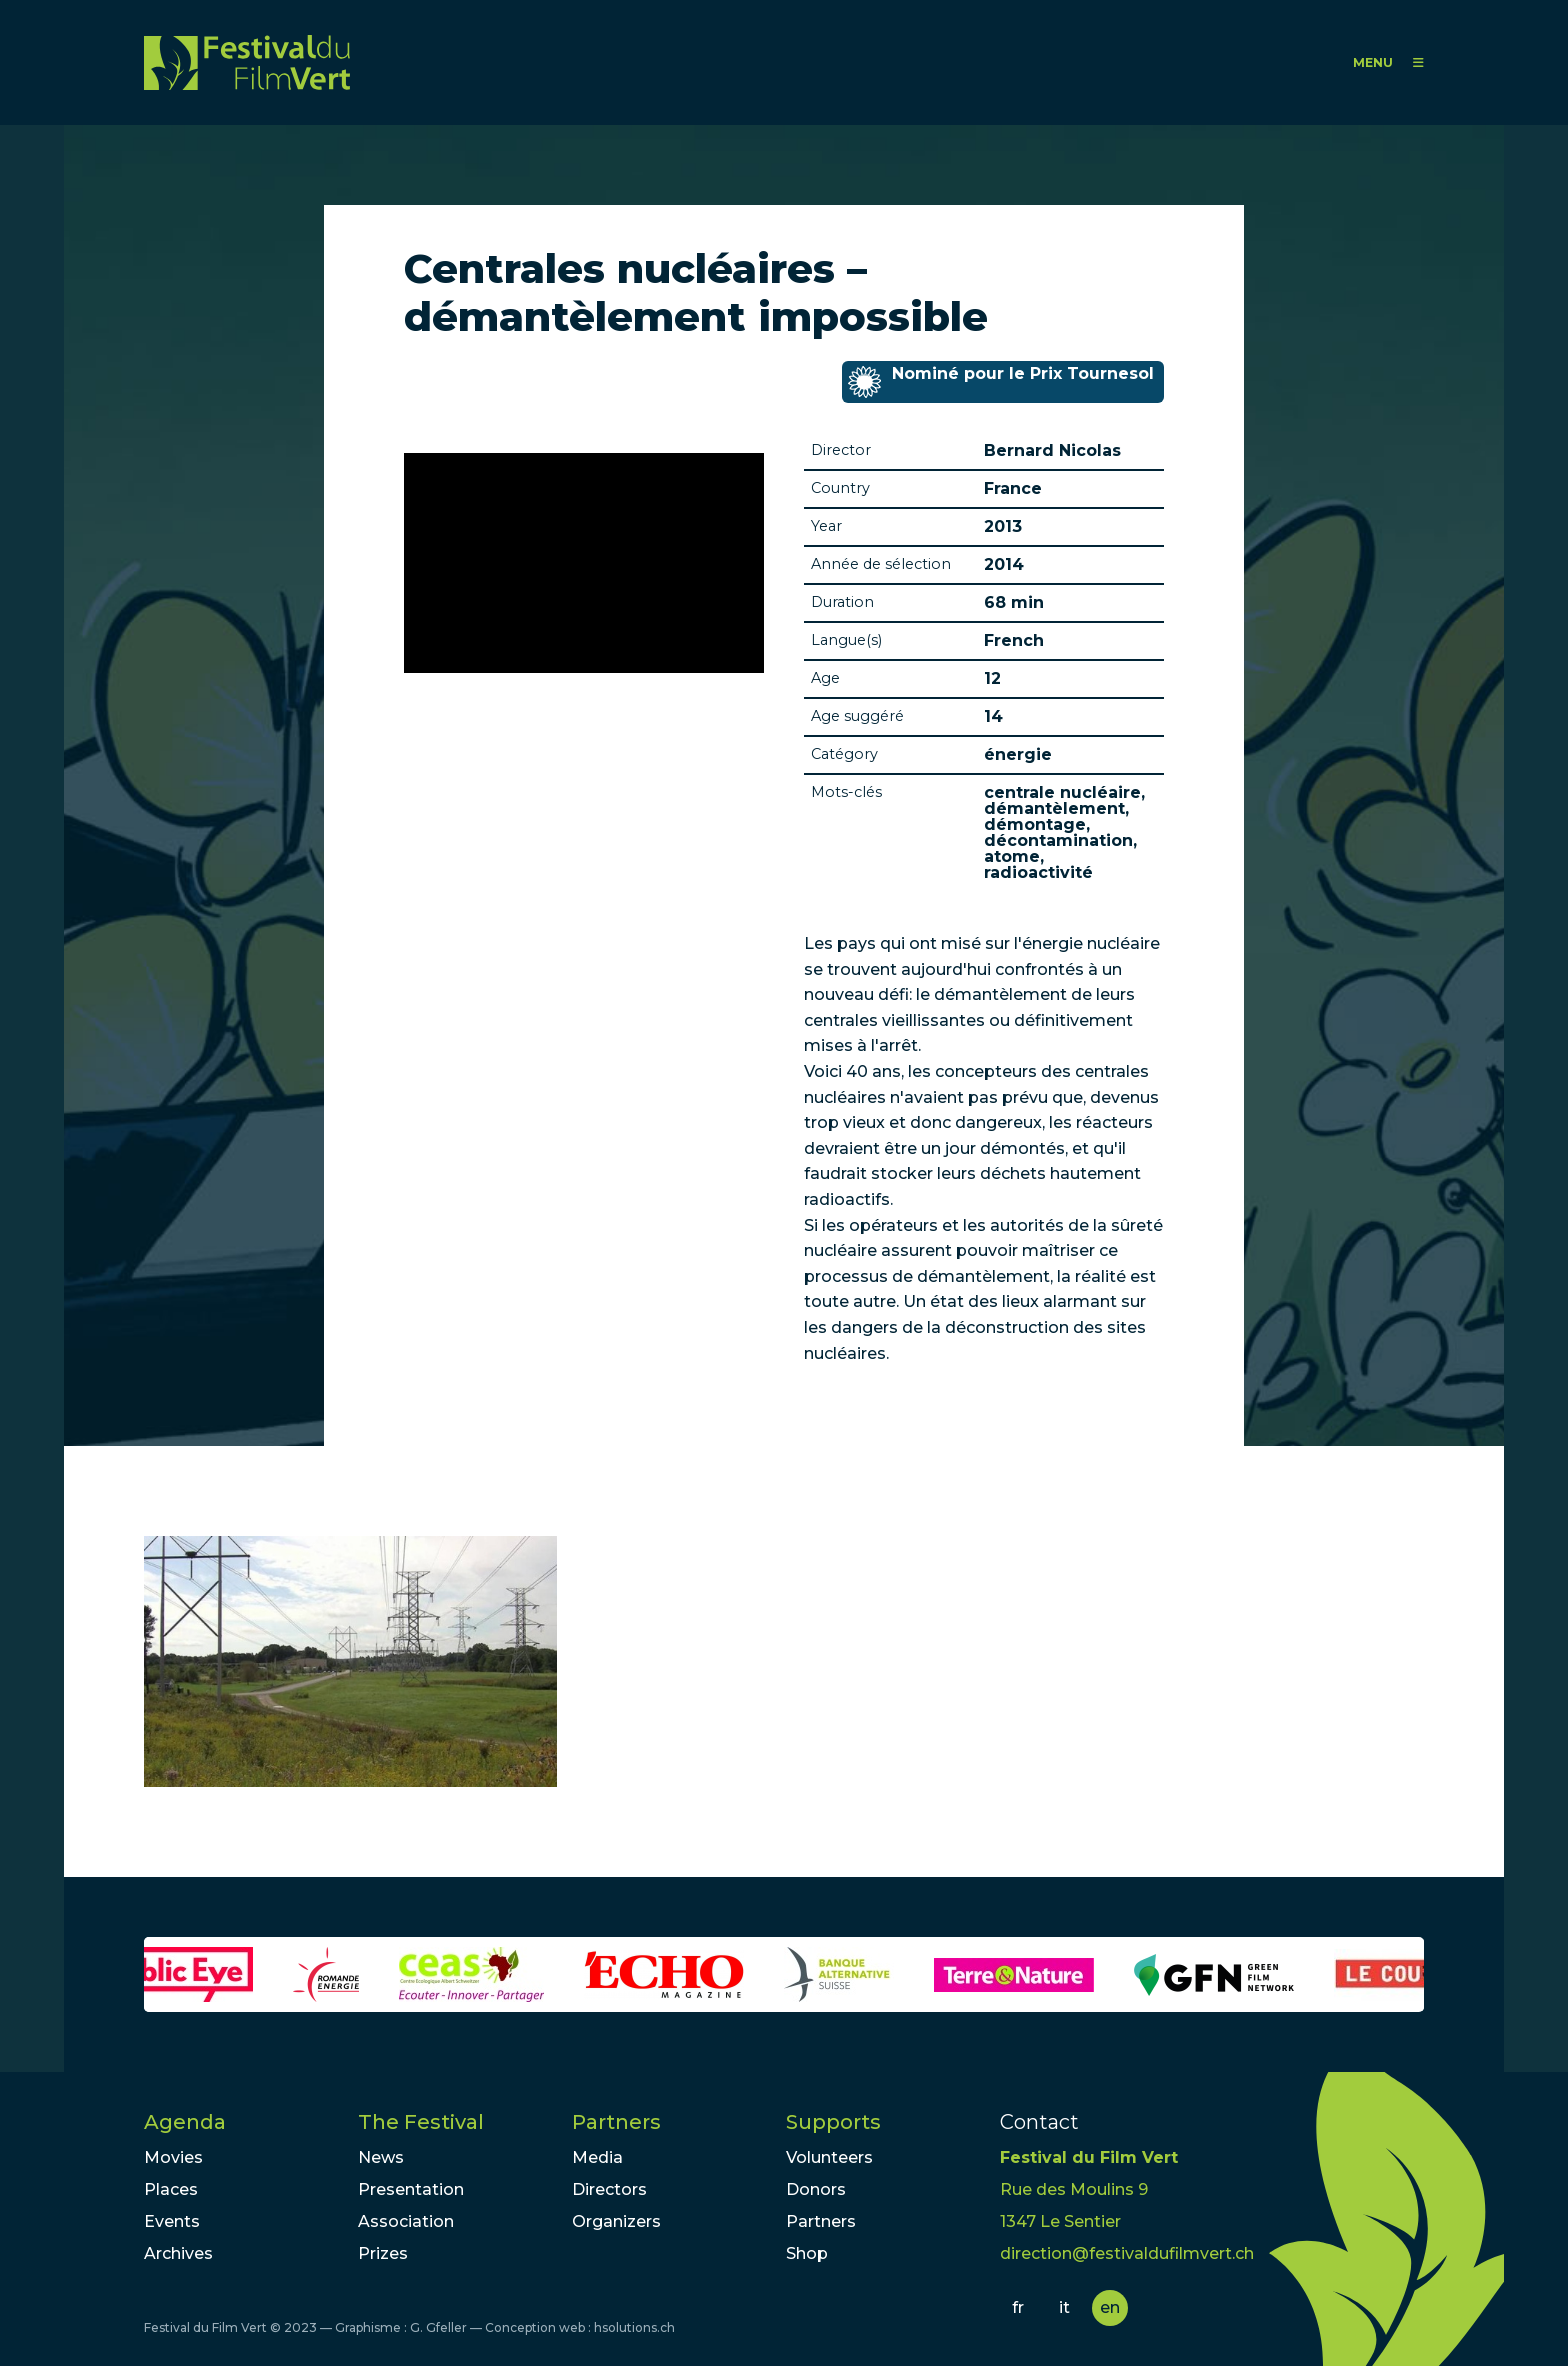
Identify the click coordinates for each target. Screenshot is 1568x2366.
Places (171, 2189)
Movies (173, 2157)
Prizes (383, 2253)
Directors (609, 2189)
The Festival (421, 2122)
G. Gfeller (438, 2327)
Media (597, 2157)
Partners (616, 2122)
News (381, 2157)
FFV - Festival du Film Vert (247, 62)
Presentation (411, 2189)
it (1064, 2307)
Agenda (185, 2122)
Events (172, 2221)
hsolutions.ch (634, 2327)
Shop (807, 2253)
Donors (816, 2189)
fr (1018, 2307)
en (1110, 2307)
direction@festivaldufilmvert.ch (1127, 2253)
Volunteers (829, 2157)
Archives (178, 2253)
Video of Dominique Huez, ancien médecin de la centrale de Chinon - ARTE (584, 563)
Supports (833, 2122)
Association (406, 2221)
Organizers (616, 2221)
